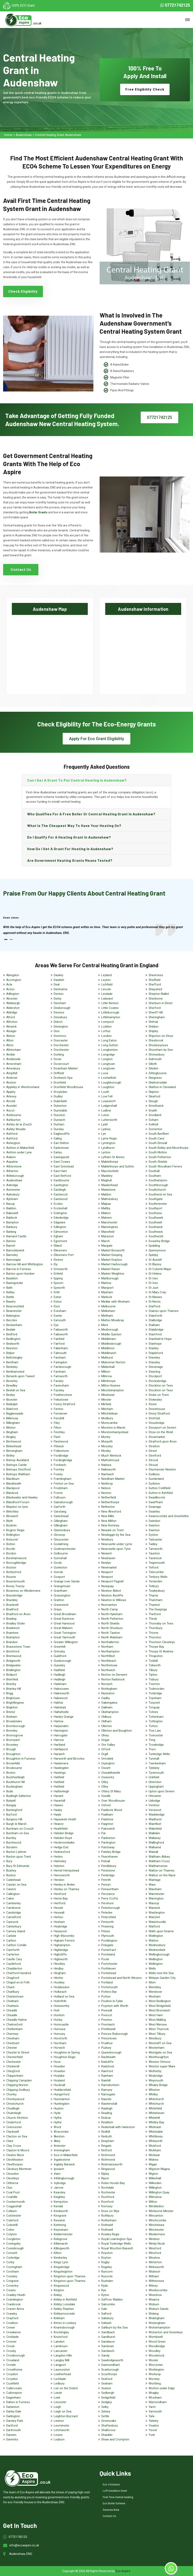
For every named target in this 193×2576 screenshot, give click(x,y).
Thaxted (154, 1605)
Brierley (11, 1684)
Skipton (154, 1092)
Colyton (11, 2234)
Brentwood (13, 1656)
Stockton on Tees (161, 1385)
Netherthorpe (110, 1502)
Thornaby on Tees (161, 1623)
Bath (9, 1288)
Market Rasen (110, 1269)
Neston (106, 1493)
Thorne (153, 1633)
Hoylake (59, 2076)
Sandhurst (108, 2337)
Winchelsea (156, 2225)
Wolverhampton (159, 2327)
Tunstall (154, 1758)
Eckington (60, 1213)
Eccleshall (60, 1208)
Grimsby (59, 1651)
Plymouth (107, 1936)
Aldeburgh (13, 1003)
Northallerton (110, 1642)
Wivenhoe (155, 2295)
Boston (11, 1567)
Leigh (57, 2407)
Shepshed (155, 989)
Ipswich (59, 2169)
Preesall (106, 2010)
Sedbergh (107, 2393)
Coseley (11, 2276)
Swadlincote (157, 1497)
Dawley (58, 975)
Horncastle (61, 2024)
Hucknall (59, 2085)
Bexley (10, 1395)
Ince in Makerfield (65, 2155)
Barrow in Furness (18, 1269)
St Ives (153, 1278)
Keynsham (61, 2230)
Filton (57, 1427)
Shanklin (106, 2435)
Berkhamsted (15, 1371)
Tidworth (155, 1665)
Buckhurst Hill (15, 1782)
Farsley (59, 1381)
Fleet (57, 1437)
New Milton (108, 1521)
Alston (10, 1036)
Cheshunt (12, 2043)
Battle (10, 1297)
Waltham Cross (159, 1861)
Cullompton (14, 2393)
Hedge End (61, 1847)
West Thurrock (159, 2029)
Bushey (11, 1870)
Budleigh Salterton (18, 1796)
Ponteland (108, 1954)
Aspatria (12, 1162)
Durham (59, 1124)
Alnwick (11, 1026)
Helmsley (60, 1861)
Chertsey (12, 2034)
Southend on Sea (160, 1194)
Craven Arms (15, 2309)
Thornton (155, 1637)
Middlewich (108, 1353)
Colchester (13, 2215)
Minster (106, 1399)
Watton (154, 1940)
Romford (107, 2202)
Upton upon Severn (162, 1791)
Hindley (59, 1968)
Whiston (154, 2090)
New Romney (110, 1525)
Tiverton (154, 1684)
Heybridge (60, 1926)
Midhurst (107, 1357)
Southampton (158, 1180)
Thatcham (155, 1600)
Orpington (108, 1763)
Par (103, 1833)
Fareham (60, 1357)
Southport (155, 1208)
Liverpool (107, 1022)
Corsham (12, 2271)
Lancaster (60, 2351)
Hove (57, 2062)
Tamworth (155, 1549)
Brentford (12, 1651)
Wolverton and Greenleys (166, 2332)
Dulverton (60, 1106)
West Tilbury (157, 2034)
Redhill (105, 2132)
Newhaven (108, 1558)
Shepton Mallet (159, 994)
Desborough (62, 1008)
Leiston (59, 2421)
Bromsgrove (14, 1735)
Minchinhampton (112, 1390)
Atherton (12, 1171)
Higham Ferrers (64, 1940)
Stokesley (155, 1399)
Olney (105, 1735)
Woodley (154, 2351)
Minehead (107, 1395)
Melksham (108, 1311)
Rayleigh (106, 2108)
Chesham (12, 2038)
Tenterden (155, 1581)
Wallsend (155, 1847)
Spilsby (153, 1255)
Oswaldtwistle (110, 1773)
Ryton (105, 2295)
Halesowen (61, 1689)
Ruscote (107, 2276)
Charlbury (12, 1992)
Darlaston (12, 2407)
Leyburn (59, 2439)
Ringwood (108, 2169)
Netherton (108, 1507)
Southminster (158, 1204)
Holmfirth (60, 2001)
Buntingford (14, 1810)
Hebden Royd (63, 1838)
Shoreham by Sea (161, 1050)
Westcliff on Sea (160, 2043)
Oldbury (106, 1717)
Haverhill (59, 1801)
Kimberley (60, 2258)
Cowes (11, 2290)
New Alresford (111, 1511)
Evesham (60, 1311)
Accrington (13, 980)
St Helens (155, 1273)
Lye (103, 1134)
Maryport (107, 1288)
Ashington (13, 1143)
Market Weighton (112, 1273)
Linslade (106, 994)
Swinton (154, 1525)
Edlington (60, 1227)
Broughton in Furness (20, 1758)
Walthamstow (158, 1866)
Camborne (13, 1908)
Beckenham (14, 1325)
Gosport (59, 1577)
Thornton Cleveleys (162, 1642)
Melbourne (108, 1306)
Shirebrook (156, 1040)
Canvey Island (15, 1931)
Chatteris (12, 2006)
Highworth (61, 1959)
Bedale (10, 1329)
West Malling (157, 2020)
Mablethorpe (109, 1162)
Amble (10, 1054)
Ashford (11, 1134)
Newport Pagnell (112, 1581)
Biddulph (12, 1404)
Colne (10, 2230)
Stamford (155, 1334)
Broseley (12, 1745)
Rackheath (108, 2057)
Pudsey (106, 2048)
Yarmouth (155, 2411)
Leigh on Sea (62, 2411)
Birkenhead (13, 1446)
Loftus (105, 1031)
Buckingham (14, 1786)
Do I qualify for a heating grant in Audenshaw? (69, 837)
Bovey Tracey (15, 1586)
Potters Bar (109, 1992)
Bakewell (12, 1213)
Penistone (108, 1870)
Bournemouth (15, 1581)
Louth (105, 1092)
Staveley (154, 1357)
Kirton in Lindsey (65, 2323)
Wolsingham (157, 2323)
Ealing (58, 1138)
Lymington (108, 1143)
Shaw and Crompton (115, 2439)
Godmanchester (65, 1549)
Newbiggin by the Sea (115, 1535)
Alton (9, 1040)
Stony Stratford (159, 1413)
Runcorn (107, 2271)
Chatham (12, 2001)
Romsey (106, 2206)
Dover (58, 1059)
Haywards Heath (65, 1819)
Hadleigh (59, 1675)
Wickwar (154, 2155)
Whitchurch (156, 2099)
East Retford (62, 1176)
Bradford (12, 1609)
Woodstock (156, 2355)
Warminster (156, 1894)
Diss (57, 1031)
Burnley (11, 1838)
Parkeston (108, 1838)
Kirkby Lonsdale (64, 2304)
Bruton (10, 1773)
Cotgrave (12, 2281)
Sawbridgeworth (112, 2360)
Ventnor (154, 1805)
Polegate (107, 1945)
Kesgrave (60, 2215)
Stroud (153, 1465)
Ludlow (106, 1110)
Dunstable (60, 1110)
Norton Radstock (113, 1679)
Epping (58, 1278)
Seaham (106, 2383)
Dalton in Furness (18, 2402)
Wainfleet (155, 1824)
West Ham (156, 2015)
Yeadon (154, 2425)
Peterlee (106, 1912)
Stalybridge (156, 1329)
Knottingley (61, 2332)
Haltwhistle (61, 1712)
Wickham (155, 2150)
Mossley (107, 1446)
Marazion (107, 1236)
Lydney (106, 1129)
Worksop (155, 2374)
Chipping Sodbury (18, 2090)
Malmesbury (109, 1199)
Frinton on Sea (64, 1483)
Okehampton (110, 1712)
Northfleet (108, 1656)
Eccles (58, 1204)
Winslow (154, 2258)
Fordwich (60, 1465)
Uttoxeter (155, 1796)
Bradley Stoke (15, 1623)
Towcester (156, 1735)
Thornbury (155, 1628)
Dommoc (60, 1036)
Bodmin (11, 1525)
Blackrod (12, 1493)
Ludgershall (109, 1106)
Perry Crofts (109, 1898)
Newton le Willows (113, 1600)
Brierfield (12, 1679)
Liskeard (107, 998)
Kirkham (59, 2318)
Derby (57, 998)
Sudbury (154, 1474)
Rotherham (108, 2220)
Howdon (59, 2071)
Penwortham (110, 1889)
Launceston (62, 2369)
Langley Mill (61, 2360)
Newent (106, 1553)
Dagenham (13, 2397)
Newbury (107, 1539)
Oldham (106, 1721)
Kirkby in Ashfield (65, 2299)
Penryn (106, 1884)
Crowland (12, 2360)
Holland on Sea (64, 1996)
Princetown (109, 2038)
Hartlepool (61, 1749)
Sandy (105, 2355)
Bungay (11, 1805)
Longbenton (109, 1050)
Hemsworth (62, 1875)
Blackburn (13, 1479)
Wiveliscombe (158, 2290)
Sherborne (156, 998)
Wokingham (157, 2318)
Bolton (10, 1544)
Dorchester (61, 1045)
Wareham (155, 1889)
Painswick (108, 1828)
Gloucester (61, 1539)
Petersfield (108, 1917)
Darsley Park (14, 2421)
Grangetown (62, 1586)
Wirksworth (156, 2267)
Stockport (155, 1376)
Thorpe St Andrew (161, 1651)
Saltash (106, 2323)
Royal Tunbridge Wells (116, 2243)
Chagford (12, 1978)
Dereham (60, 1003)
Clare (9, 2141)
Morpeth (107, 1441)
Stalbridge (155, 1320)
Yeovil (153, 2430)
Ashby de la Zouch (19, 1124)
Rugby (105, 2262)
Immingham (62, 2150)
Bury (9, 1861)
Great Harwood (64, 1623)
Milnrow (106, 1376)
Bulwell (11, 1801)
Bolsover (12, 1539)
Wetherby (155, 2071)
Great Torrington (65, 1633)
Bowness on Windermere (23, 1591)
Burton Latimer (16, 1852)
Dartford (12, 2425)
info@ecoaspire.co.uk (24, 2545)
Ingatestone (62, 2159)
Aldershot (13, 1008)
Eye (56, 1325)
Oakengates (109, 1702)
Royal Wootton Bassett (117, 2248)
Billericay (12, 1418)
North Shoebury (112, 1628)
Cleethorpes (14, 2164)
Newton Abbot (111, 1591)
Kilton (57, 2253)
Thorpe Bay (156, 1647)
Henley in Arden (64, 1884)
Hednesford (62, 1852)
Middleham (108, 1339)
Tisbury (154, 1679)
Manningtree (109, 1227)
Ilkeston (59, 2136)
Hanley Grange (63, 1717)
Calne (10, 1898)
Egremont (60, 1241)
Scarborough (110, 2369)
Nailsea (106, 1465)
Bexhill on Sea (15, 1390)
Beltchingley (14, 1357)
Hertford (59, 1903)
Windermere (157, 2234)
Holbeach (60, 1992)
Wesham (155, 1996)
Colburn (11, 2211)
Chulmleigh (13, 2113)
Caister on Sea (16, 1884)
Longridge (108, 1054)
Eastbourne (61, 1180)
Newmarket (109, 1567)
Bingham (12, 1432)
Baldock (11, 1218)
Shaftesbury (109, 2425)
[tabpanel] (96, 930)
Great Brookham (65, 1614)
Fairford (59, 1344)
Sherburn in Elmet (160, 1003)
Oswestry (107, 1777)
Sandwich (107, 2351)
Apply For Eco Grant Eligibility (96, 738)
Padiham (107, 1814)
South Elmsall (158, 1143)
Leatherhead (62, 2374)
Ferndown (60, 1413)
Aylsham (12, 1199)
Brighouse (13, 1698)
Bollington (13, 1535)
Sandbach (108, 2332)
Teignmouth (157, 1563)
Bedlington (13, 1339)
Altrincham (13, 1050)
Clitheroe (12, 2183)
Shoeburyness (158, 1045)
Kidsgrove (60, 2239)
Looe (104, 1073)
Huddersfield (62, 2090)
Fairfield (59, 1339)
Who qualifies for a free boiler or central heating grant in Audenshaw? (91, 814)
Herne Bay (61, 1898)
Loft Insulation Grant (115, 2490)
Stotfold (154, 1418)
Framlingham (62, 1479)
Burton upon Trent (18, 1856)
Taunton (154, 1553)
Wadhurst (155, 1819)
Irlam (57, 2174)
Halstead (60, 1707)
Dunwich (59, 1120)
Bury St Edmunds (17, 1866)
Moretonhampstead (114, 1432)
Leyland (106, 975)
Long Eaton (109, 1040)
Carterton (12, 1954)
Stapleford (156, 1353)
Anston (11, 1082)
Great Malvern (63, 1628)
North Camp (109, 1609)
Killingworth (61, 2248)
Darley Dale (13, 2411)
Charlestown (14, 1996)
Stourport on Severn (162, 1427)
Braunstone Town (18, 1647)
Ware (152, 1884)
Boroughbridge (16, 1563)
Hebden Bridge (63, 1833)
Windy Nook (157, 2243)
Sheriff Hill (156, 1012)
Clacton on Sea (16, 2136)
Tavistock (155, 1558)
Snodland (155, 1115)
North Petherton (112, 1619)
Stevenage (156, 1367)
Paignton (107, 1824)
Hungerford (61, 2094)
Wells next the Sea (161, 1973)
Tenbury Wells (158, 1577)
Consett (11, 2253)
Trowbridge (156, 1745)
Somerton (155, 1129)
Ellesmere (60, 1250)
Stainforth (155, 1316)
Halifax (58, 1702)
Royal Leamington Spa (116, 2239)
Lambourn (61, 2346)
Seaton (106, 2388)
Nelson (106, 1488)
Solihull (153, 1124)
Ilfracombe (61, 2132)
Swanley (154, 1511)
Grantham (60, 1591)
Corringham (14, 2267)
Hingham (60, 1973)
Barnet (10, 1245)
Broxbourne (14, 1768)
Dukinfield (60, 1101)
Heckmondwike (64, 1842)
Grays (58, 1609)
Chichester (13, 2062)
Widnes (154, 2159)
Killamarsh (61, 2243)
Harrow (59, 1740)
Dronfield (60, 1082)
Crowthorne (14, 2369)
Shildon (154, 1026)
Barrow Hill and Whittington (24, 1264)
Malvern (106, 1218)
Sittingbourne (158, 1073)
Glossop (59, 1535)
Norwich (106, 1684)
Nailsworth (108, 1469)
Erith (57, 1292)
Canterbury (13, 1926)
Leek (57, 2397)
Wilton (153, 2202)
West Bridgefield (160, 2006)
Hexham (59, 1922)
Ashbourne (13, 1115)
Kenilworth (61, 2211)
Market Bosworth (113, 1250)
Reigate (106, 2146)
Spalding (154, 1245)
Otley (104, 1782)
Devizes (59, 1012)
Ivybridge (60, 2183)
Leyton (106, 980)
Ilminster (60, 2146)
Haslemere (61, 1763)
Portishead (108, 1973)
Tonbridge (155, 1693)
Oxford (106, 1805)
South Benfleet (159, 1134)
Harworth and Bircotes (69, 1758)
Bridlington (13, 1670)
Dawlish (59, 980)
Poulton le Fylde (112, 2001)
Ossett (105, 1768)
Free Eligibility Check (144, 89)
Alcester (12, 998)
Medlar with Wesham (115, 1301)
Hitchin (58, 1978)
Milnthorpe (108, 1381)
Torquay (154, 1707)
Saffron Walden (112, 2299)
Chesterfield (14, 2057)
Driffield (59, 1073)
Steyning (154, 1371)
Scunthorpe (109, 2374)
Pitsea (105, 1931)
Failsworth (61, 1329)
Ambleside (13, 1059)
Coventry (12, 2285)
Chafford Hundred (18, 1973)
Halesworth (61, 1693)
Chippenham (14, 2076)
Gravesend (61, 1605)
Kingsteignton (63, 2271)
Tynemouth (156, 1773)
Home (8, 135)
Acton (10, 989)
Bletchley (12, 1511)
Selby (105, 2407)
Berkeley (12, 1367)
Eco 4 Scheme (111, 2484)
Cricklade (12, 2337)
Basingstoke (14, 1283)
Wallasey (155, 1838)
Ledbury (59, 2383)
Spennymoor (157, 1250)
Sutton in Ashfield (161, 1493)
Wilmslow (155, 2197)
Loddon (106, 1026)
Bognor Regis (15, 1530)
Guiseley (59, 1665)
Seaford (106, 2379)
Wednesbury (157, 1945)
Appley (10, 1092)
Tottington (156, 1721)
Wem (152, 1982)
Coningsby (13, 2243)
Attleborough (15, 1176)
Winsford (155, 2248)
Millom (105, 1371)
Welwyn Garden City (162, 1978)
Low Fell (106, 1096)
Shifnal (153, 1022)
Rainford (107, 2071)
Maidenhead (109, 1185)
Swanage (155, 1507)
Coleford (12, 2220)
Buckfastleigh (15, 1777)
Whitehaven (156, 2113)
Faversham (61, 1385)
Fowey (58, 1474)
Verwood (155, 1810)
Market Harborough (114, 1264)
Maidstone (108, 1190)
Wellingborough (159, 1954)
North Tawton (110, 1633)
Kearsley (59, 2192)
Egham (58, 1236)
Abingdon (12, 975)
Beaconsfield (15, 1306)
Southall (154, 1171)
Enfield (58, 1273)
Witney (153, 2285)
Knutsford (60, 2337)
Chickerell (12, 2066)
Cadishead (13, 1880)
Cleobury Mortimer (19, 2169)
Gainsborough (63, 1502)
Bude (9, 1791)
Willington (155, 2187)
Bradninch (13, 1628)
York (152, 2435)
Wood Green (157, 2341)
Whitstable (156, 2132)
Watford (154, 1926)
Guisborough (62, 1661)
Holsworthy (61, 2006)
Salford (106, 2313)
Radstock (107, 2066)
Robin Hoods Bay (113, 2183)
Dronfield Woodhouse (68, 1087)
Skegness (155, 1078)
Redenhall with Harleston (118, 2127)
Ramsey (106, 2090)
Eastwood (60, 1194)
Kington (59, 2290)
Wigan (153, 2164)
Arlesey (11, 1096)
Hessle (58, 1908)
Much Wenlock (111, 1455)
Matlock (106, 1297)
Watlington (156, 1936)
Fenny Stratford (64, 1404)
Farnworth (61, 1376)
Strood (153, 1460)
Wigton (153, 2174)
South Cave (156, 1138)
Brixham (11, 1717)
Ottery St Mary (111, 1791)
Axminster (13, 1190)
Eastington (61, 1185)
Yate (152, 2416)
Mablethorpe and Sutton (117, 1166)
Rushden (107, 2281)
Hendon (59, 1880)
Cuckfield (12, 2383)
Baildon (11, 1208)
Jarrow (58, 2187)
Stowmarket (157, 1437)
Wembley (155, 1987)
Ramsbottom (110, 2085)
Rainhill (106, 2080)
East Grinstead (64, 1166)
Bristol (10, 1712)
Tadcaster (155, 1539)
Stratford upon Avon (163, 1441)
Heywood (60, 1931)
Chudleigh (13, 2108)
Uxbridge (154, 1801)
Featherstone (63, 1395)
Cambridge (13, 1912)
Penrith (106, 1880)
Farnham (60, 1371)
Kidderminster (63, 2234)
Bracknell (12, 1605)
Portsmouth (109, 1987)
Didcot (58, 1022)
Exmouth (60, 1320)
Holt (56, 2010)
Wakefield (155, 1828)
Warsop (154, 1903)
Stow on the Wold (161, 1432)
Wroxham (155, 2397)
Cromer (11, 2341)
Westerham (156, 2048)
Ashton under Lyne (19, 1152)
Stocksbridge (157, 1381)
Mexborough (109, 1329)
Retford (106, 2150)
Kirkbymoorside (64, 2313)
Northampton (110, 1651)
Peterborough (110, 1908)
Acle (9, 984)
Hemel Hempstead (66, 1870)
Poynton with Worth (114, 2006)
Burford (11, 1814)
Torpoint (154, 1702)
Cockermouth (15, 2202)
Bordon (11, 1553)
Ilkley (57, 2141)
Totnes (153, 1712)
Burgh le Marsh (16, 1824)
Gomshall (60, 1558)
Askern (11, 1157)
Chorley (11, 2094)
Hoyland (59, 2080)
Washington (157, 1912)
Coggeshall (13, 2206)
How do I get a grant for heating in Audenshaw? (70, 849)
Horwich (59, 2048)
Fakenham (61, 1348)
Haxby (58, 1810)
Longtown (108, 1064)
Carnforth (13, 1950)
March (105, 1241)
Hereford (60, 1894)
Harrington (61, 1730)
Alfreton (11, 1022)
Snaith (153, 1110)
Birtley (10, 1455)
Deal (57, 984)
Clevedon (12, 2174)
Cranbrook (13, 2304)
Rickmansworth (111, 2164)
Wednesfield (157, 1950)
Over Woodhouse (113, 1801)
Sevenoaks (108, 2421)
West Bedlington (160, 2001)
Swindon (154, 1521)
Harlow (58, 1721)
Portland (107, 1982)
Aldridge (11, 1012)
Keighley (59, 2197)
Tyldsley (154, 1768)
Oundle (106, 1796)
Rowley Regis (110, 2234)
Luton (105, 1115)
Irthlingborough (64, 2178)
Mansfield (107, 1232)
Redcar (106, 2118)
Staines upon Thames (163, 1311)
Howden (59, 2066)
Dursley (59, 1129)
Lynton (105, 1152)
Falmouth (60, 1353)
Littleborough (110, 1012)
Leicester (60, 2402)
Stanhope (155, 1344)
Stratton (154, 1446)
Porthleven (108, 1968)
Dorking (59, 1054)
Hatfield (59, 1777)
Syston (153, 1535)
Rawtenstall (109, 2104)
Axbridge (12, 1185)
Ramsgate (108, 2094)
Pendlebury (108, 1866)
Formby (59, 1469)
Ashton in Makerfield (20, 1148)
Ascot (10, 1110)
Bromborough (15, 1726)
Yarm (152, 2407)
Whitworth (155, 2141)
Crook (10, 2346)
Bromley (11, 1730)
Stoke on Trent (159, 1395)
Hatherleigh (61, 1791)
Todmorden (156, 1689)
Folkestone (61, 1451)
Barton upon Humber (20, 1273)
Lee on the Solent (66, 2388)
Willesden (155, 2183)
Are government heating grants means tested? (69, 860)
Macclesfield (109, 1171)
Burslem (11, 1847)
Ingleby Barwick (64, 2164)
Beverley (12, 1381)
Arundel (11, 1106)
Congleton (13, 2239)
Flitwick (59, 1446)
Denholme (60, 989)
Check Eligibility (23, 291)
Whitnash (155, 2127)
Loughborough (111, 1082)
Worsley (154, 2379)
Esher (57, 1297)
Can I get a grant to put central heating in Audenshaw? (77, 780)
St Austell (155, 1260)
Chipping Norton (17, 2085)
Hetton (58, 1917)
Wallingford (156, 1842)
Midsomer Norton (113, 1362)
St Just (153, 1288)
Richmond (108, 2155)
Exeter (58, 1316)
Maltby (105, 1208)
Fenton (58, 1409)
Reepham (107, 2141)
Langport (60, 2365)
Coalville (11, 2197)
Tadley (153, 1544)
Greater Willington (66, 1642)
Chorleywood (15, 2099)
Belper (10, 1353)
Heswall (59, 1912)
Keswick (59, 2220)
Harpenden (61, 1726)
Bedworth (12, 1344)
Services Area (111, 2509)
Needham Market (113, 1479)
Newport (107, 1572)
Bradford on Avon (18, 1614)
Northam (107, 1647)
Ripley (105, 2174)
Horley (58, 2020)
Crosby (11, 2351)
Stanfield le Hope (160, 1339)
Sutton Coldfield (159, 1488)
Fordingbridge (63, 1460)
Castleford (13, 1964)
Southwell (155, 1222)
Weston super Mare (162, 2066)
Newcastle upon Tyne (116, 1549)
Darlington (13, 2416)
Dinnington (61, 1026)
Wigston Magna (159, 2169)
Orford (105, 1749)
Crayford (12, 2318)
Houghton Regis (65, 2057)
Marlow (106, 1283)
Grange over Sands (67, 1581)
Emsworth (61, 1269)
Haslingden (61, 1768)
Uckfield (154, 1777)
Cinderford (13, 2122)
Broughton (13, 1754)
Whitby (153, 2094)
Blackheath (13, 1483)
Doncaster (61, 1040)
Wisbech (154, 2271)
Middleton (108, 1348)
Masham (107, 1292)
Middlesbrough (111, 1344)
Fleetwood (61, 1441)
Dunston (59, 1115)
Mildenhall (108, 1367)
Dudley (58, 1096)
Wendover (155, 1992)
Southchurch (157, 1190)
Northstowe (109, 1665)
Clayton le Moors (17, 2150)
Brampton (13, 1637)
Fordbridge (61, 1455)
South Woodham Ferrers (165, 1166)
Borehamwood (16, 1558)
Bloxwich (12, 1516)
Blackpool (13, 1488)
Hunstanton (62, 2099)
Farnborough (62, 1367)
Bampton (12, 1222)
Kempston (61, 2202)
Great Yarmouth (64, 1637)
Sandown (107, 2346)
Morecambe (109, 1423)
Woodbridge (157, 2346)
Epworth (59, 1288)
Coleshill (12, 2225)
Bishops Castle (16, 1465)
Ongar (105, 1740)
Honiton (59, 2015)
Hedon (58, 1856)
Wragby (154, 2393)
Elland (58, 1245)
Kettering (60, 2225)
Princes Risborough (114, 2034)
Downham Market (66, 1068)
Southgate (156, 1199)
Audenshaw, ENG (20, 2554)
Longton (107, 1059)
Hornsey (59, 2034)
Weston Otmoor (160, 2062)
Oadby (105, 1698)
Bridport (11, 1675)
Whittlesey (156, 2136)
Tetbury (154, 1586)
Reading (106, 2113)
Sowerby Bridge (159, 1241)
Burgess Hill (14, 1819)
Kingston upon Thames (70, 2276)
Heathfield (60, 1828)
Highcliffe (60, 1954)
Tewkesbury (157, 1591)
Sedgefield (108, 2397)
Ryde (104, 2285)
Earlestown (61, 1148)
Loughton (107, 1087)
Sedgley (106, 2402)
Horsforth (60, 2038)
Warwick (154, 1908)
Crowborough (15, 2355)
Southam (155, 1176)
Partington (108, 1842)
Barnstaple (13, 1260)
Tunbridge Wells (159, 1754)
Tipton (153, 1675)
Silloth (153, 1064)
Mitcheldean (109, 1413)
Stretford (155, 1455)
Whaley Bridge (158, 2085)
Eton (57, 1306)
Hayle (57, 1814)
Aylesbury (13, 1194)
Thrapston (156, 1656)
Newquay (107, 1586)
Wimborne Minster (161, 2211)
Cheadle (11, 2010)
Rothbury (107, 2215)
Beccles (11, 1320)
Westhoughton (159, 2057)
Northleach (108, 1661)
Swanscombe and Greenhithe (169, 1516)
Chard (10, 1987)
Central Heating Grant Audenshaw (58, 135)
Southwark (156, 1218)
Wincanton (156, 2215)
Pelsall (105, 1861)
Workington (156, 2369)
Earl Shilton (61, 1143)
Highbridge (61, 1950)
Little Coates (110, 1008)
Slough (153, 1101)
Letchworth (61, 2430)
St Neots (155, 1301)
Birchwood (13, 1441)
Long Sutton (109, 1045)
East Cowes (62, 1162)
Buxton (11, 1875)
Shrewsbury (157, 1054)
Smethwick (156, 1106)
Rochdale (107, 2187)
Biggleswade (14, 1413)
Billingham (13, 1423)
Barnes (11, 1241)
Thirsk (153, 1619)
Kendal (58, 2206)
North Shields (110, 1623)
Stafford (154, 1306)
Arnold (10, 1101)
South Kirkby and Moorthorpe (168, 1148)
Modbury (107, 1418)
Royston (107, 2253)
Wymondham (158, 2402)
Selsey (105, 2411)
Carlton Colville (16, 1945)
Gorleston (60, 1567)
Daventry (12, 2439)
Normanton (109, 1605)
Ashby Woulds (16, 1129)
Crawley (11, 2313)
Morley (105, 1437)
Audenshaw (24, 135)
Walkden (154, 1833)
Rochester (108, 2192)
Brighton (12, 1707)
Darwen (11, 2435)
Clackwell (12, 2132)
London (106, 1036)
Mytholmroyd (110, 1460)
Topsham (155, 1698)
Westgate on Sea (160, 2052)
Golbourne (61, 1553)
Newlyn (106, 1563)
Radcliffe (107, 2062)
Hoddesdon (62, 1987)
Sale (104, 2309)
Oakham (106, 1707)
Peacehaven (109, 1856)
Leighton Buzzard (66, 2416)
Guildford (60, 1656)
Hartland (59, 1745)
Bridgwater (13, 1665)
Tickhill (153, 1661)
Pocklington (109, 1940)
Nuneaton (108, 1693)
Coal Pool (13, 2192)
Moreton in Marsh (113, 1427)
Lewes (58, 2435)
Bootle (10, 1549)
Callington (13, 1894)
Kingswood (61, 2285)
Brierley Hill (13, 1689)
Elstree (58, 1260)
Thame (153, 1595)
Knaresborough (64, 2327)
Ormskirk (107, 1758)
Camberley (13, 1903)
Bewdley (11, 1385)
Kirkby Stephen (64, 2309)
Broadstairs (14, 1721)
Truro (152, 1749)
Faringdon (60, 1362)
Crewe (10, 2327)
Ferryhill (59, 1418)
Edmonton (61, 1232)
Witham (154, 2276)
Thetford (155, 1614)
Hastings (60, 1773)
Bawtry (11, 1301)
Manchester (109, 1222)
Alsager (11, 1031)
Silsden (153, 1068)
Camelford (13, 1917)
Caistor (11, 1889)
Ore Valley (108, 1745)
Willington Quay (159, 2192)
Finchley (59, 1432)
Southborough (158, 1185)
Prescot (106, 2015)
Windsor (154, 2239)
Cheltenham (14, 2029)
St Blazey (155, 1264)
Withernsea (156, 2281)
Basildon (12, 1278)
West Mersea (158, 2024)
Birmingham (14, 1451)
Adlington (12, 994)
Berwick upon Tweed (20, 1376)
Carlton (11, 1940)
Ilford (57, 2127)
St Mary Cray (157, 1292)
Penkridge (108, 1875)
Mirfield (106, 1404)
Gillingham (61, 1521)
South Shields (158, 1162)
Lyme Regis (109, 1138)
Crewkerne (13, 2332)
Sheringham (157, 1017)
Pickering (107, 1926)
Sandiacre (108, 2341)
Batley (10, 1292)
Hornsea (59, 2029)
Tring (152, 1740)
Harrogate (60, 1735)
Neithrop (107, 1483)
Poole (105, 1959)
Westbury (155, 2038)
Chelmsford (14, 2024)
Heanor (59, 1824)
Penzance (108, 1894)
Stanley (154, 1348)
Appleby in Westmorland (22, 1087)
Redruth (106, 2136)
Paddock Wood (111, 1810)
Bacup (10, 1204)
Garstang (60, 1511)
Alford (10, 1017)
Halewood (60, 1698)
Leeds (58, 2393)
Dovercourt (61, 1064)
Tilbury (153, 1670)
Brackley (12, 1600)
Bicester (11, 1399)
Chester (11, 2048)
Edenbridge (61, 1218)
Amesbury (13, 1068)
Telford (153, 1567)
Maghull (106, 1180)
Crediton (12, 2323)
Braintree (12, 1633)
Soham (153, 1120)
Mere (104, 1325)
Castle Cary (14, 1959)
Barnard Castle (16, 1236)
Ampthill (11, 1073)
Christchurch (15, 2104)
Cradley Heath (15, 2295)
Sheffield (154, 980)
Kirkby (58, 2295)
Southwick (156, 1227)
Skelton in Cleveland (162, 1087)
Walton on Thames (162, 1870)
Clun (9, 2187)
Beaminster (14, 1311)
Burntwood (13, 1842)
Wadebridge (157, 1814)
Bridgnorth (13, 1661)
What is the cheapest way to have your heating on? (74, 825)
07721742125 (175, 5)
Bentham (12, 1362)
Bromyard (13, 1740)
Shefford (155, 984)
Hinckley (59, 1964)
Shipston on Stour (161, 1036)
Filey (57, 1423)
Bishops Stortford (18, 1469)
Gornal (58, 1572)
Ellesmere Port (64, 1255)
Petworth (107, 1922)
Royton (106, 2258)
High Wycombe (64, 1936)
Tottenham (156, 1717)
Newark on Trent (112, 1530)
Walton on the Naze (162, 1875)
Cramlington (14, 2299)
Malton (106, 1213)
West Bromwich (159, 2010)
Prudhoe (107, 2043)
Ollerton (106, 1726)
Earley (58, 1152)
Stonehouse (157, 1409)
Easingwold (61, 1157)
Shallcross (108, 2430)
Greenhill (59, 1647)
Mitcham (107, 1409)
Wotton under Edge (162, 2388)
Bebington (13, 1316)
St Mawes (155, 1297)
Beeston (12, 1348)
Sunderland (156, 1479)
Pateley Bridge (111, 1852)
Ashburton (13, 1120)
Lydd (104, 1124)
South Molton (158, 1152)
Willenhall (155, 2178)
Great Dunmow (64, 1619)
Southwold (156, 1236)
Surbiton (154, 1483)
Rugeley (106, 2267)
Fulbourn (60, 1497)
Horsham (60, 2043)
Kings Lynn (61, 2262)
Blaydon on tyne (17, 1507)
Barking (11, 1232)
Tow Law (155, 1730)
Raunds (106, 2099)
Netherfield (108, 1497)
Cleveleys (12, 2178)
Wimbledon (156, 2206)
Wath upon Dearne (161, 1931)
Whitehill (154, 2118)
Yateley (153, 2421)
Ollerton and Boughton (116, 1730)
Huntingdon (61, 2104)
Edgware (59, 1222)
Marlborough (109, 1278)
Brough (11, 1749)
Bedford (11, 1334)
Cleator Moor (15, 2155)
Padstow (107, 1819)
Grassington (62, 1595)
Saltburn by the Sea (114, 2327)
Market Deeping (111, 1255)
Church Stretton (17, 2118)
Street (153, 1451)
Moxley (106, 1451)
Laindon (59, 2341)
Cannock (12, 1922)
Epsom (58, 1283)
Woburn (154, 2304)
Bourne (11, 1577)
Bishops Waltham (18, 1474)
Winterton (155, 2262)
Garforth (59, 1507)
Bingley (11, 1437)
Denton (59, 994)
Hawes (58, 1805)
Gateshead (61, 1516)
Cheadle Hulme (16, 2020)
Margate (106, 1245)
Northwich (108, 1670)
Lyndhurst (108, 1148)
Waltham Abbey (159, 1856)
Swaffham (156, 1502)
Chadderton (14, 1968)
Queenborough (111, 2052)
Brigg (9, 1693)
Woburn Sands (159, 2309)
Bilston (11, 1427)
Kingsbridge (62, 2267)
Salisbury (107, 2318)
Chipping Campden (19, 2080)
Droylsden (60, 1092)
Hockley (59, 1982)
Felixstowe (61, 1399)
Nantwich (107, 1474)
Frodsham (61, 1488)
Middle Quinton (111, 1334)
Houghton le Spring (67, 2052)
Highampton (62, 1945)
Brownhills (13, 1763)
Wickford (155, 2146)
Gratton (59, 1600)
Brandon (12, 1642)
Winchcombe (157, 2220)
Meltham (107, 1316)
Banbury (11, 1227)
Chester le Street (17, 2052)
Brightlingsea (15, 1702)
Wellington (156, 1959)
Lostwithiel (108, 1078)
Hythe (58, 2118)
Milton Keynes (110, 1385)
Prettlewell (108, 2029)
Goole (58, 1563)
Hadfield (59, 1670)
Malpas (106, 1204)
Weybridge (156, 2076)
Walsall (153, 1852)
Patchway (108, 1847)
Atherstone (14, 1166)
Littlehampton (110, 1017)
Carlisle (11, 1936)
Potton (106, 1996)
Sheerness (156, 975)
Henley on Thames (66, 1889)
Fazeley (59, 1390)
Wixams (154, 2299)
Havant (58, 1796)
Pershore (107, 1903)
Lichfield (106, 984)
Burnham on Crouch (20, 1828)
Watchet (154, 1917)
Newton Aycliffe (112, 1595)
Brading (11, 1619)
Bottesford (13, 1572)
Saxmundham (110, 2365)
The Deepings (158, 1609)
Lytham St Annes (113, 1157)
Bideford (12, 1409)
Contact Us (21, 569)
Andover (12, 1078)
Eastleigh (60, 1190)
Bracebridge (14, 1595)
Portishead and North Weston (121, 1978)
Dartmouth (13, 2430)
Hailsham (60, 1684)
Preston (106, 2020)
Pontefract (108, 1950)
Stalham (154, 1325)
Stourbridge (156, 1423)
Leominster (61, 2425)
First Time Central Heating (118, 2497)
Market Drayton (111, 1260)
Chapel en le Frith (18, 1982)
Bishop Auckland (17, 1460)
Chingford (13, 2071)
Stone (153, 1404)
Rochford (107, 2197)
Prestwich (108, 2024)
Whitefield (155, 2108)
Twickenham (157, 1763)
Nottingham (109, 1689)
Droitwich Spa (63, 1078)
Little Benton (109, 1003)
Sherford (155, 1008)
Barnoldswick (15, 1250)
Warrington (156, 1898)
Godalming (61, 1544)
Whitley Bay (156, 2122)
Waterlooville (157, 1922)
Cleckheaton (14, 2159)
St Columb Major (160, 1269)
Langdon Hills (63, 2355)
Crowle (11, 2365)
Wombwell (156, 2337)
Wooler (153, 2360)
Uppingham (156, 1786)
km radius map (50, 651)
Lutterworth (109, 1120)
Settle (105, 2416)
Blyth (9, 1521)
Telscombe (156, 1572)
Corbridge (13, 2258)
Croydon (12, 2374)
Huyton (59, 2108)
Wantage (155, 1880)
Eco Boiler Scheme (114, 2503)
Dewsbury (60, 1017)
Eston (58, 1301)
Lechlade (60, 2379)
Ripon (105, 2178)
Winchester (156, 2230)
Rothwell (107, 2225)
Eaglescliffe (62, 1134)
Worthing (155, 2383)
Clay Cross (13, 2146)
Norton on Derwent (114, 1675)
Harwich (59, 1754)
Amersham (13, 1064)
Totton (153, 1726)
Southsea (155, 1213)
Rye (103, 2290)
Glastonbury (62, 1530)
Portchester (109, 1964)
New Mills (107, 1516)
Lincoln (106, 989)
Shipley (153, 1031)
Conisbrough (15, 2248)
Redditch (107, 2122)
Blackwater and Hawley (22, 1497)
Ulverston (155, 1782)
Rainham (107, 2076)
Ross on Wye (110, 2211)
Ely (55, 1264)
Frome (58, 1493)
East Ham (60, 1171)
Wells (152, 1968)
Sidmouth (155, 1059)
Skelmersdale (158, 1082)
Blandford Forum (17, 1502)
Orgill (104, 1754)
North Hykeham (111, 1614)
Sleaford (154, 1096)
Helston (59, 1866)
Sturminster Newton (162, 1469)
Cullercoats (14, 2388)
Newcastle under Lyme (116, 1544)
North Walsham (111, 1637)
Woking (154, 2313)
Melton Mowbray (112, 1320)
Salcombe (108, 2304)
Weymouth (156, 2080)
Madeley (106, 1176)
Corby (10, 2262)
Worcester (156, 2365)
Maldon (106, 1194)
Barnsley (12, 1255)
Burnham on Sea (17, 1833)
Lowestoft (108, 1101)
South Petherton (160, 1157)
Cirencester (14, 2127)
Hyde (57, 2113)
